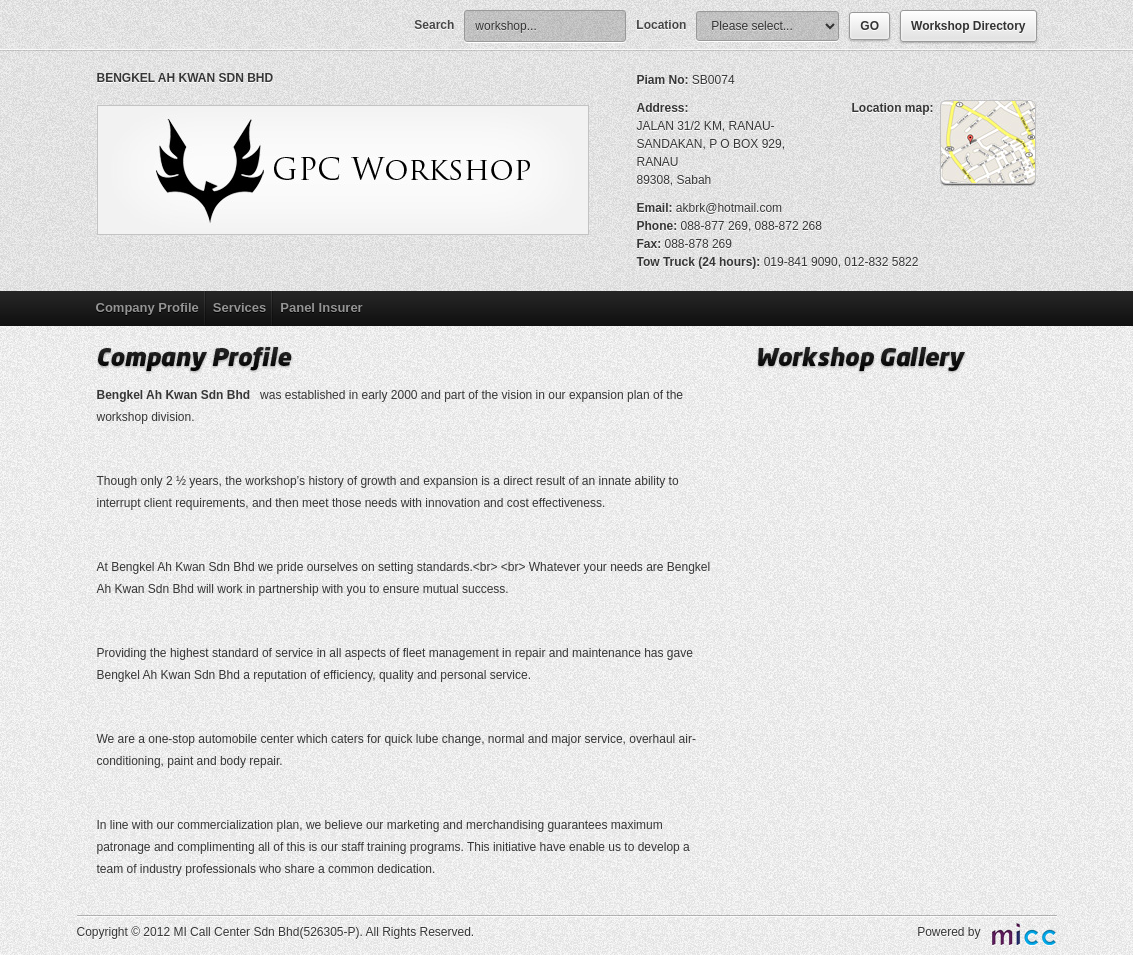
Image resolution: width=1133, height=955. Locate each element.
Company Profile (147, 307)
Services (240, 307)
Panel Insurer (321, 307)
